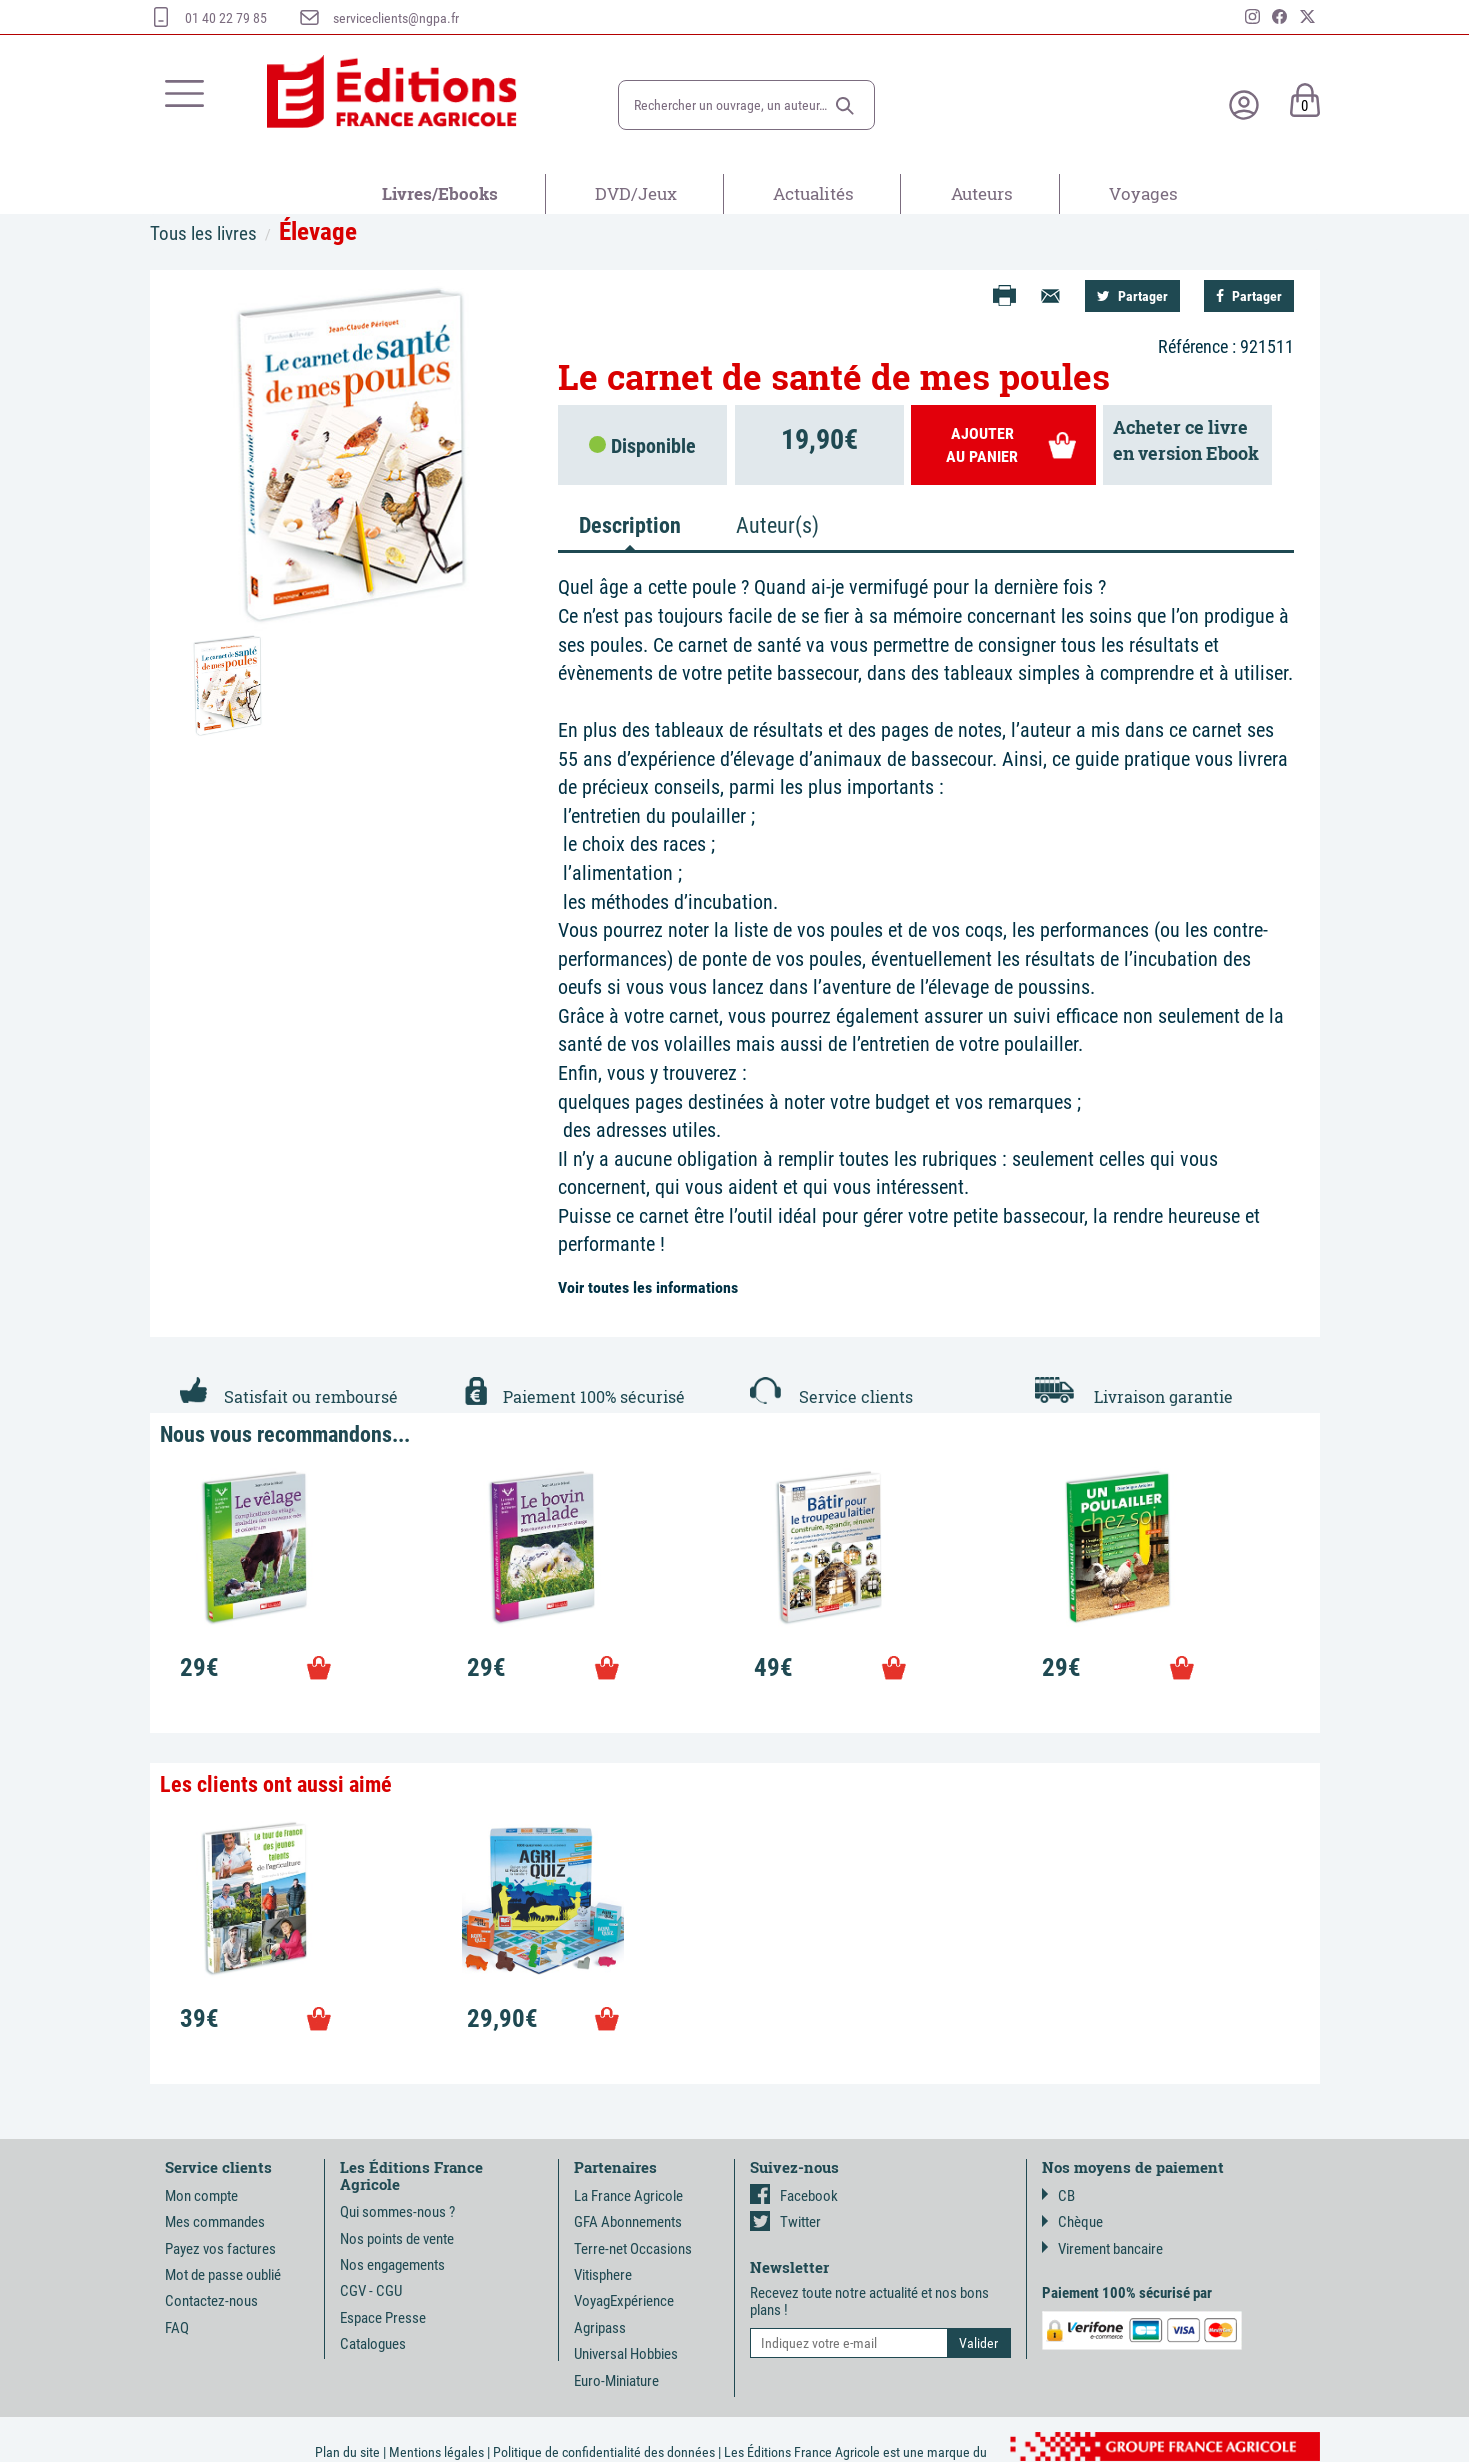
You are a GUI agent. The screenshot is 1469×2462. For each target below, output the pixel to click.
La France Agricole (628, 2196)
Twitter (785, 2222)
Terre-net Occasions (633, 2249)
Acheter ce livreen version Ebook (1186, 440)
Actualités (813, 193)
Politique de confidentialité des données (604, 2452)
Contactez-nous (211, 2301)
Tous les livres (203, 233)
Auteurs (982, 193)
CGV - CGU (371, 2291)
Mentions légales (436, 2452)
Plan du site (347, 2452)
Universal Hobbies (626, 2354)
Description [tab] (630, 525)
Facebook (794, 2196)
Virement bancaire (1102, 2249)
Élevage (318, 231)
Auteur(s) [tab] (777, 525)
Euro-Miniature (616, 2381)
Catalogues (373, 2344)
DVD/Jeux (636, 193)
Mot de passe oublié (223, 2275)
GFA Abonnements (628, 2222)
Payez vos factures (220, 2249)
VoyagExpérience (624, 2301)
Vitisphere (603, 2275)
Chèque (1072, 2222)
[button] (845, 106)
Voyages (1143, 193)
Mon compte (201, 2196)
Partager (1132, 296)
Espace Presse (383, 2318)
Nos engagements (392, 2265)
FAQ (177, 2328)
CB (1058, 2196)
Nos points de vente (397, 2239)
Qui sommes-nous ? (397, 2212)
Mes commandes (215, 2222)
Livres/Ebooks (440, 193)
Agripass (600, 2328)
